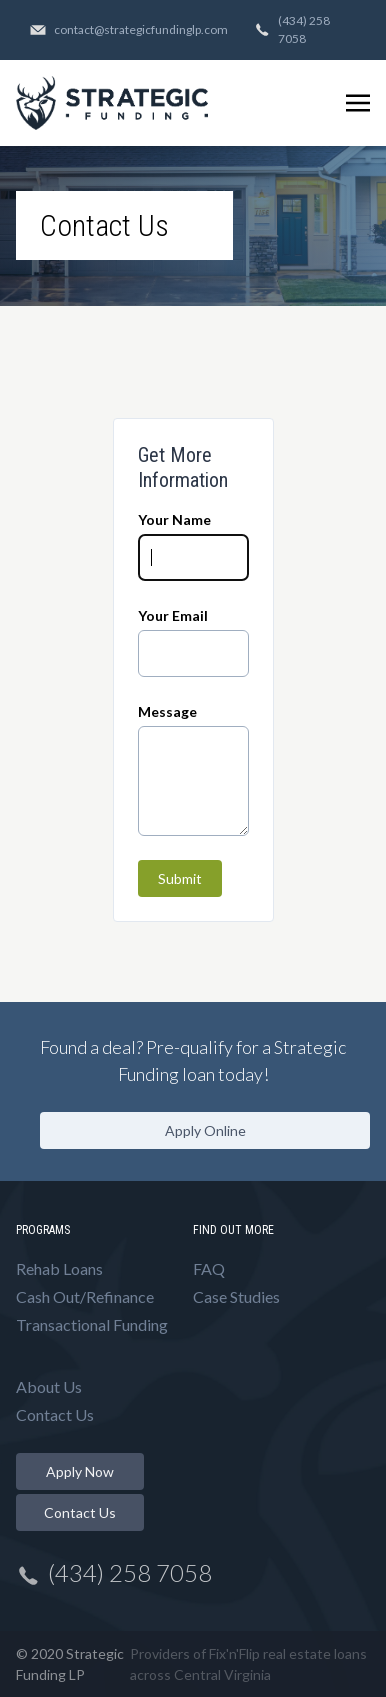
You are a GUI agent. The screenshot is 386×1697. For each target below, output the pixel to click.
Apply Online (205, 1130)
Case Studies (236, 1296)
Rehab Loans (59, 1268)
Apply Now (80, 1471)
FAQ (209, 1268)
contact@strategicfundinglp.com (129, 30)
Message (167, 711)
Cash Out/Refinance (85, 1296)
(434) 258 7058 (292, 29)
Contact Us (55, 1414)
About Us (49, 1386)
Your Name (174, 519)
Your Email (173, 615)
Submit (180, 878)
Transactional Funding (92, 1324)
